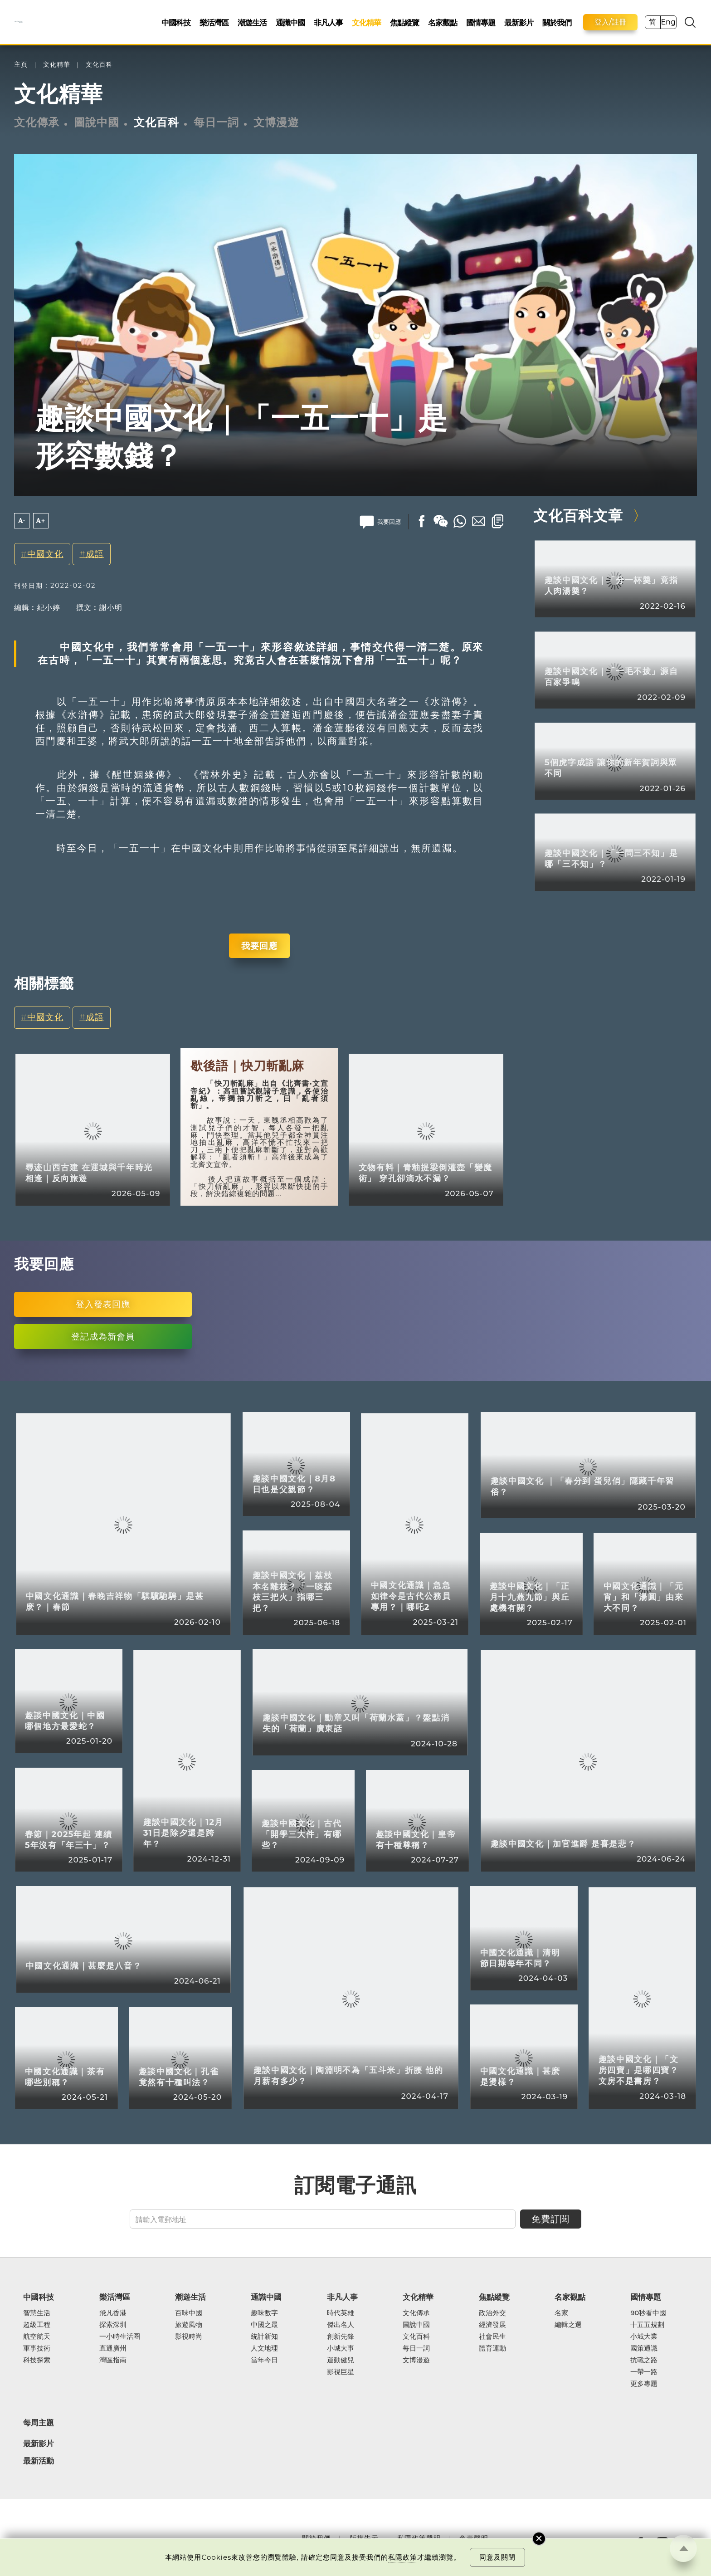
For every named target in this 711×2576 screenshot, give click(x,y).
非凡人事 (328, 22)
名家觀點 (442, 22)
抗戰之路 (643, 2360)
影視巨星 (340, 2372)
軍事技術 (36, 2348)
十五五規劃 (647, 2324)
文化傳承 (36, 122)
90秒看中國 (648, 2313)
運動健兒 (340, 2360)
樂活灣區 (214, 22)
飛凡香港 (113, 2313)
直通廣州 (113, 2348)
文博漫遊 (276, 122)
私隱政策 (402, 2557)
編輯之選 (568, 2324)
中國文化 (45, 554)
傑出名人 (340, 2324)
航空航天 (36, 2336)
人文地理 (264, 2348)
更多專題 (643, 2383)
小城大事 (340, 2348)
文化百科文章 (578, 515)
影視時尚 (188, 2336)
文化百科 (99, 64)
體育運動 (492, 2348)
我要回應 (259, 945)
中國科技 (175, 22)
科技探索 (36, 2360)
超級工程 (36, 2324)
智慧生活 (36, 2313)
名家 (561, 2313)
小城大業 (643, 2336)
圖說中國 (96, 122)
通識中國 (290, 22)
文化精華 (366, 22)
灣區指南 (113, 2360)
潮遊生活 (252, 22)
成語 (95, 554)
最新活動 (38, 2461)
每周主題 (38, 2422)
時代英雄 (340, 2313)
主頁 (21, 64)
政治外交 (492, 2313)
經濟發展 (492, 2324)
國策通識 (643, 2348)
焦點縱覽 (404, 22)
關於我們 (556, 22)
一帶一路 (643, 2372)
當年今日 (264, 2360)
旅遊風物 (188, 2324)
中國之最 (264, 2324)
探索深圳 (113, 2324)
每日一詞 (216, 122)
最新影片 (518, 22)
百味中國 (188, 2313)
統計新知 (264, 2336)
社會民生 (492, 2336)
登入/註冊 (610, 22)
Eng (668, 22)
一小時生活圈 (119, 2336)
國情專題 (480, 22)
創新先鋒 (340, 2336)
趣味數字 (264, 2313)
